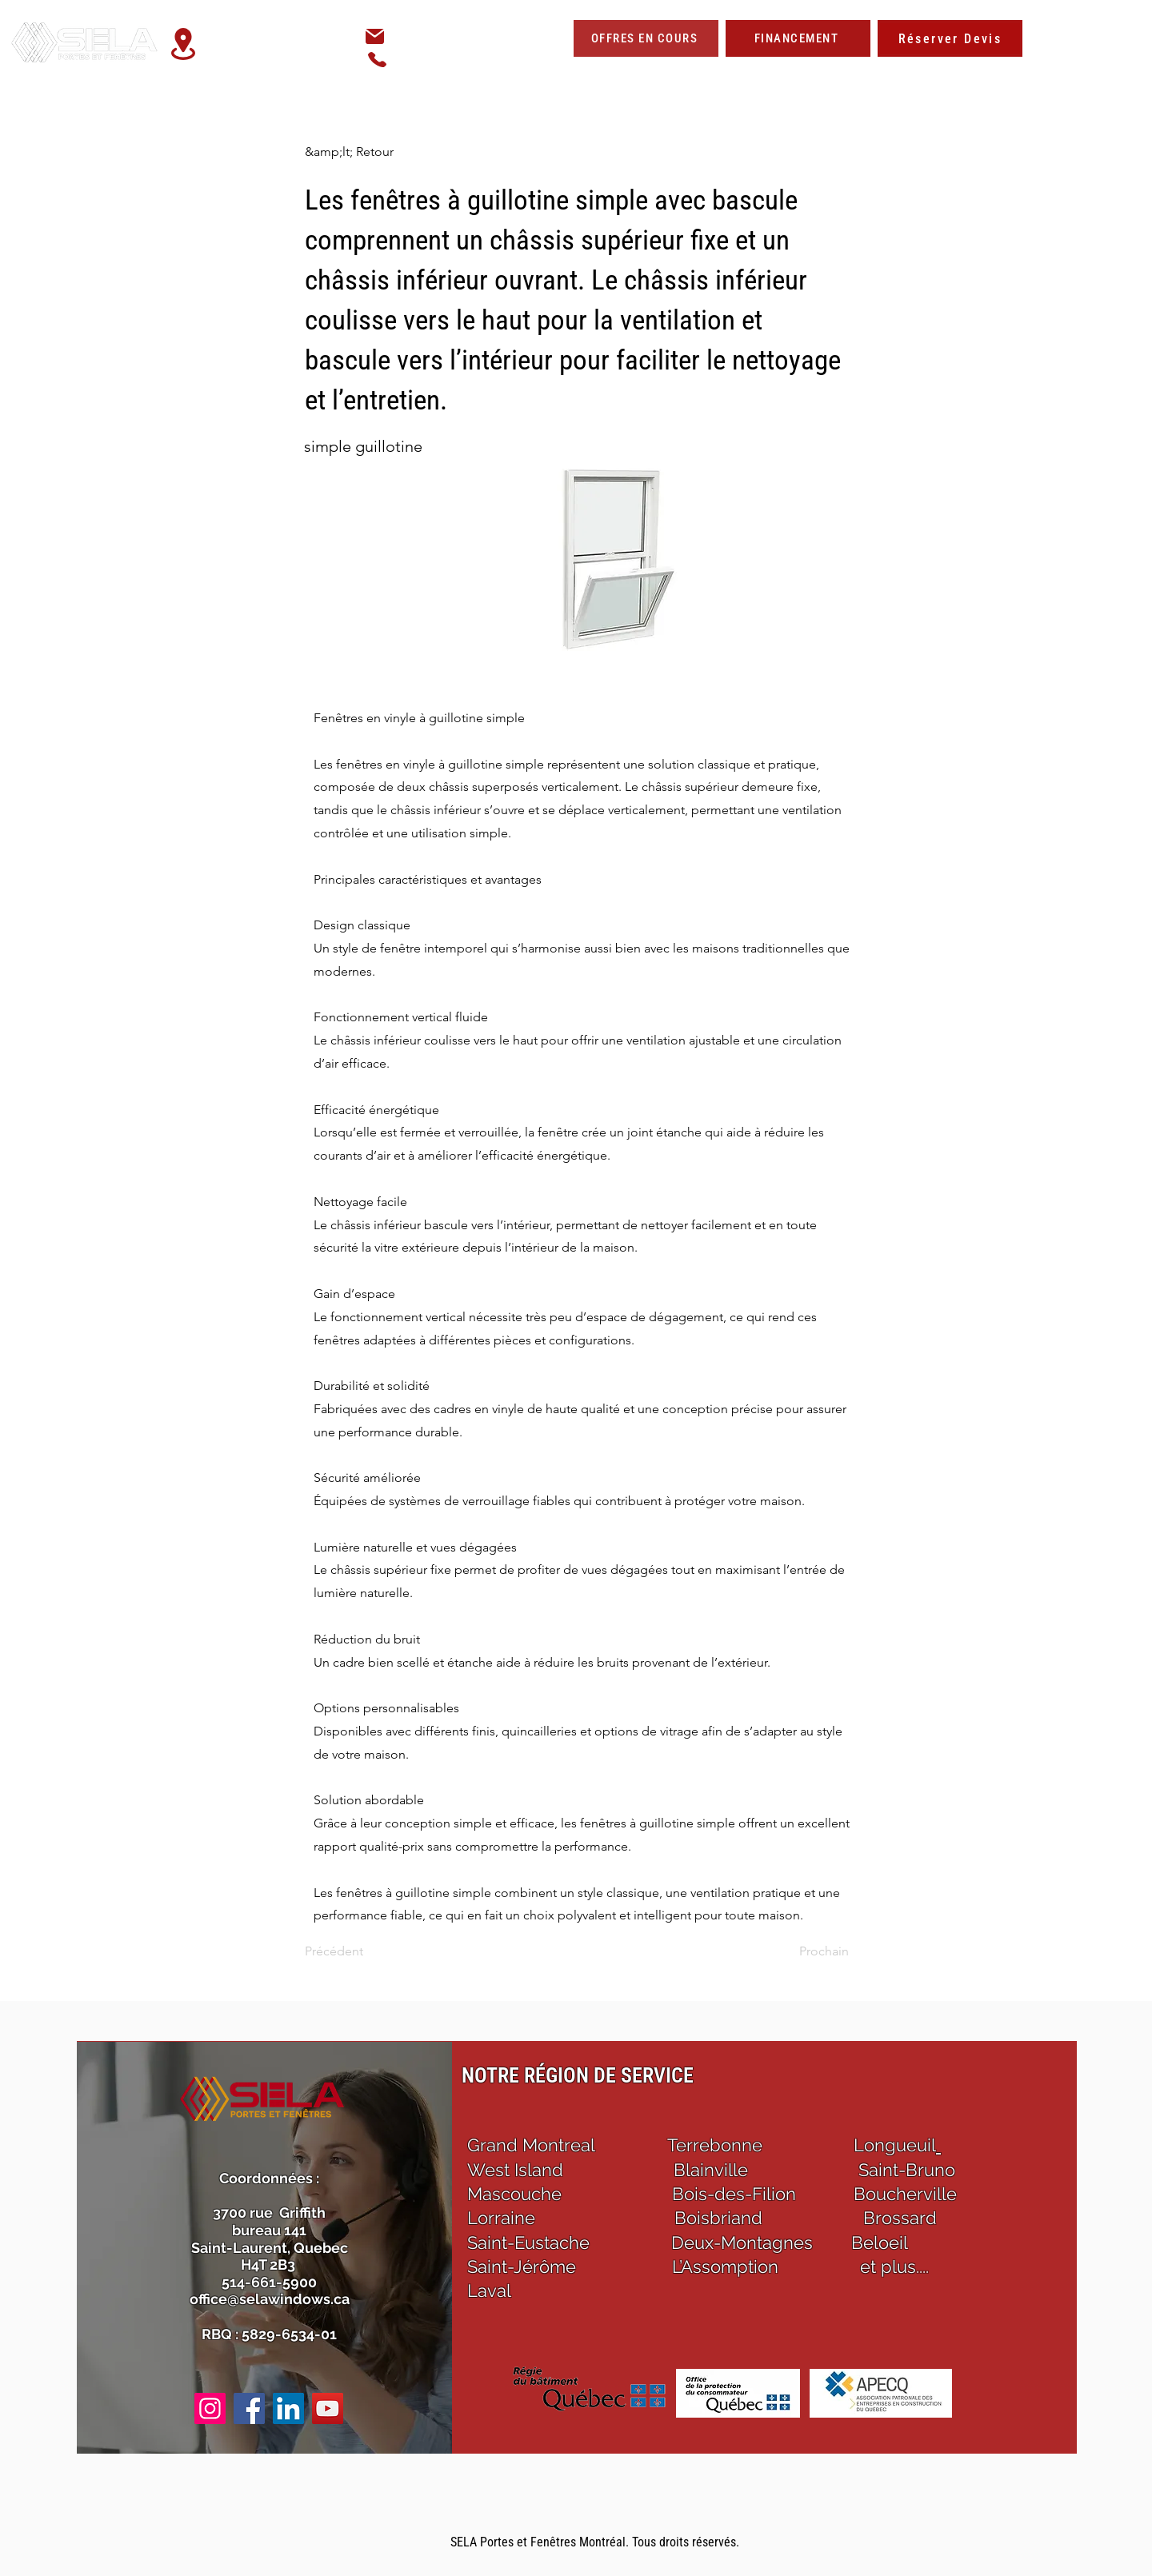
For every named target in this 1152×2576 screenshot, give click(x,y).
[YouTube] (327, 2408)
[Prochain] (809, 1951)
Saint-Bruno (906, 2169)
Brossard (900, 2217)
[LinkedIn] (288, 2408)
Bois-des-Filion (734, 2193)
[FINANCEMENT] (798, 38)
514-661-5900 (445, 58)
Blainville (711, 2169)
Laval (489, 2290)
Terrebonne (714, 2145)
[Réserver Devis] (950, 38)
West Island (517, 2169)
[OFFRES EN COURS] (646, 38)
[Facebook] (249, 2408)
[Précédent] (357, 1951)
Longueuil (895, 2145)
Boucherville (905, 2193)
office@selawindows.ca (464, 37)
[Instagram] (210, 2408)
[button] (831, 74)
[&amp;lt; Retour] (357, 152)
